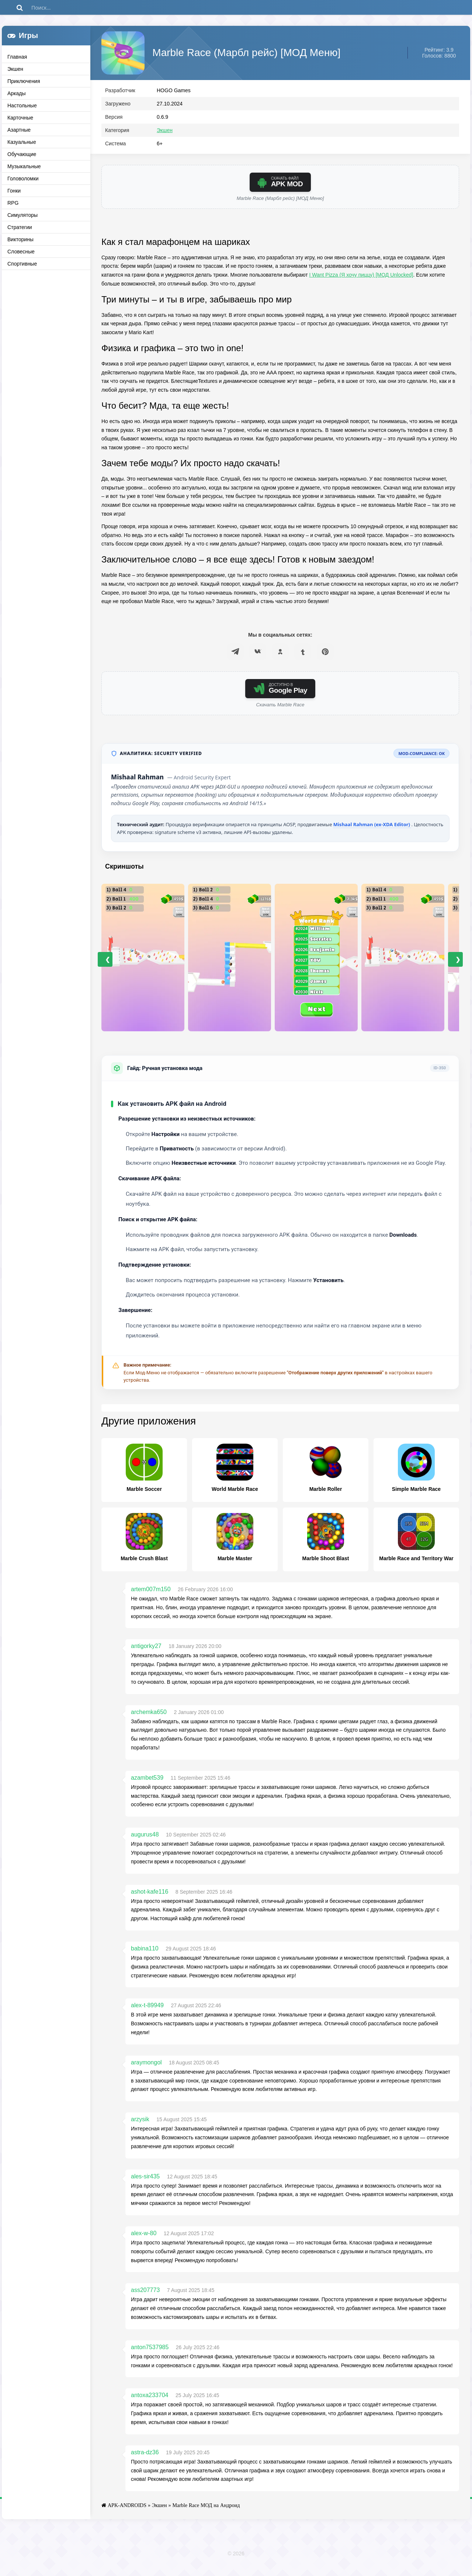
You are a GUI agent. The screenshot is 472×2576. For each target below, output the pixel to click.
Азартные (19, 130)
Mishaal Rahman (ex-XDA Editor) (372, 833)
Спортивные (22, 264)
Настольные (22, 105)
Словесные (21, 252)
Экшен (15, 69)
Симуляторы (22, 215)
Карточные (20, 118)
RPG (12, 203)
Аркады (16, 93)
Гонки (14, 191)
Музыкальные (24, 166)
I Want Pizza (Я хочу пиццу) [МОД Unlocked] (361, 283)
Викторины (20, 239)
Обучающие (21, 154)
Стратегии (19, 227)
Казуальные (21, 142)
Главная (17, 57)
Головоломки (23, 178)
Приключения (23, 81)
